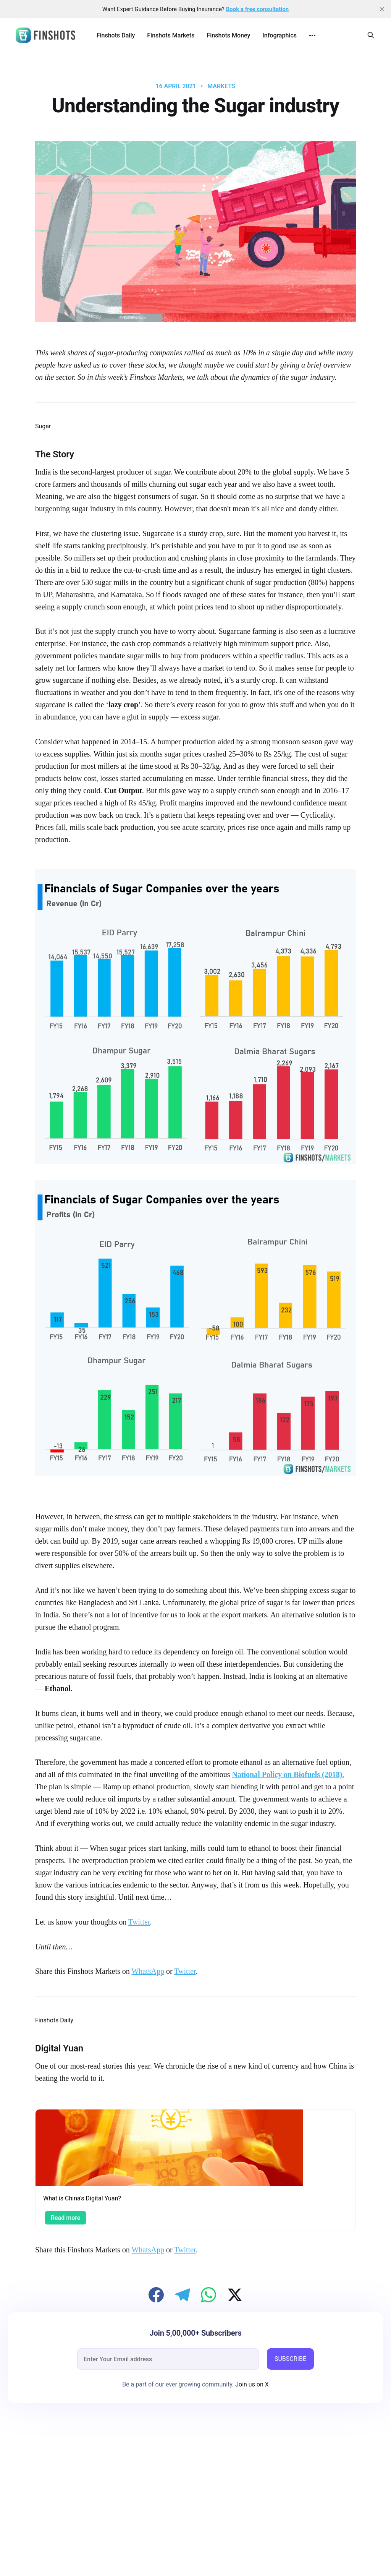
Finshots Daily (116, 35)
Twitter (139, 1922)
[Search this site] (371, 35)
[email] (168, 2359)
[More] (312, 35)
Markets (221, 86)
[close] (382, 9)
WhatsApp (147, 1971)
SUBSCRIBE (290, 2358)
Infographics (279, 35)
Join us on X (251, 2384)
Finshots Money (228, 35)
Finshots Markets (170, 35)
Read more (65, 2217)
